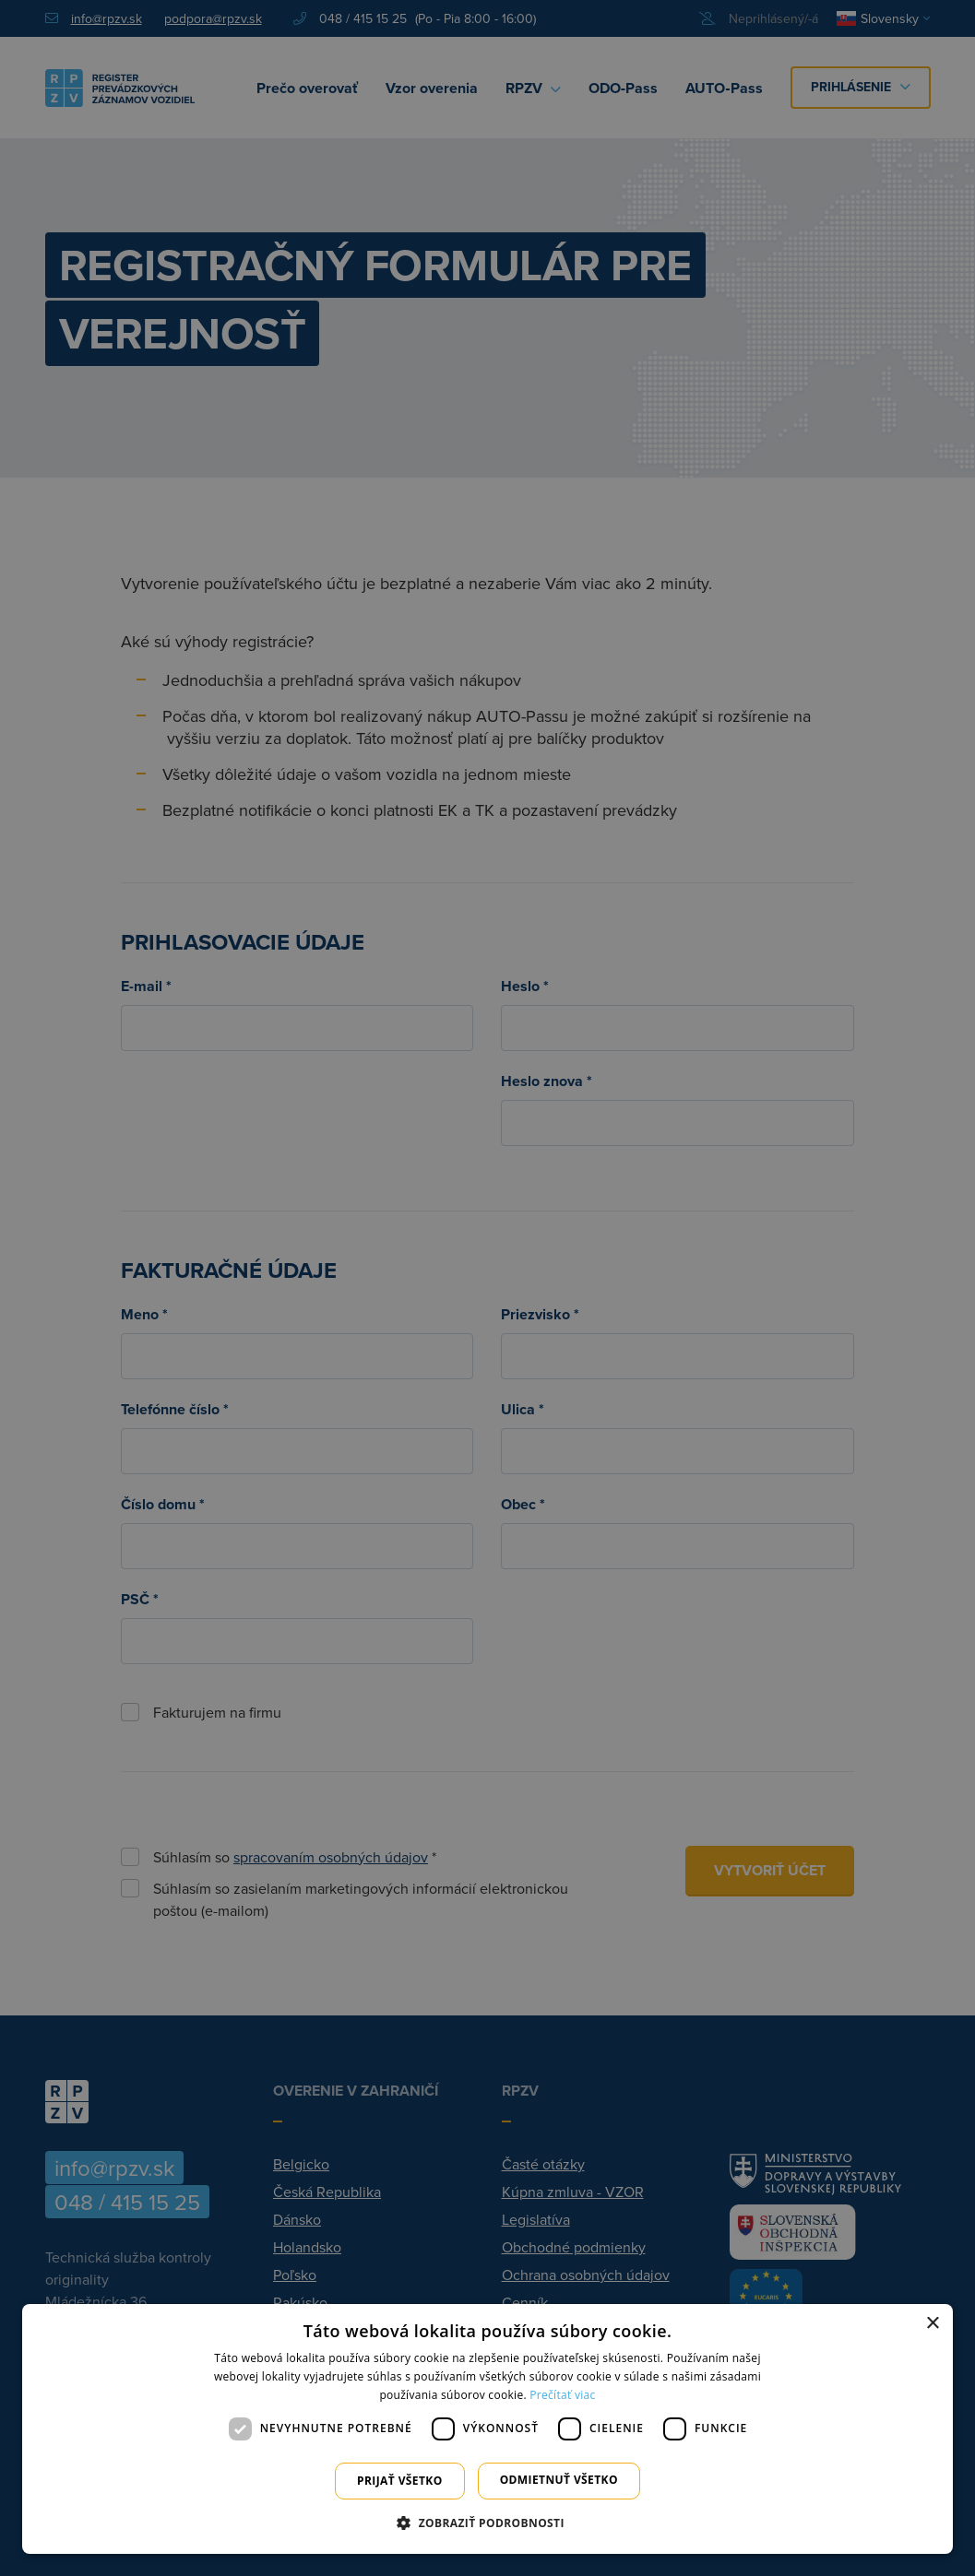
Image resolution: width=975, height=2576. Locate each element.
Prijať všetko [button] (400, 2480)
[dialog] (487, 2429)
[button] (487, 2522)
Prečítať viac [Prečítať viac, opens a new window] (562, 2395)
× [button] (932, 2324)
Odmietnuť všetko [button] (559, 2479)
